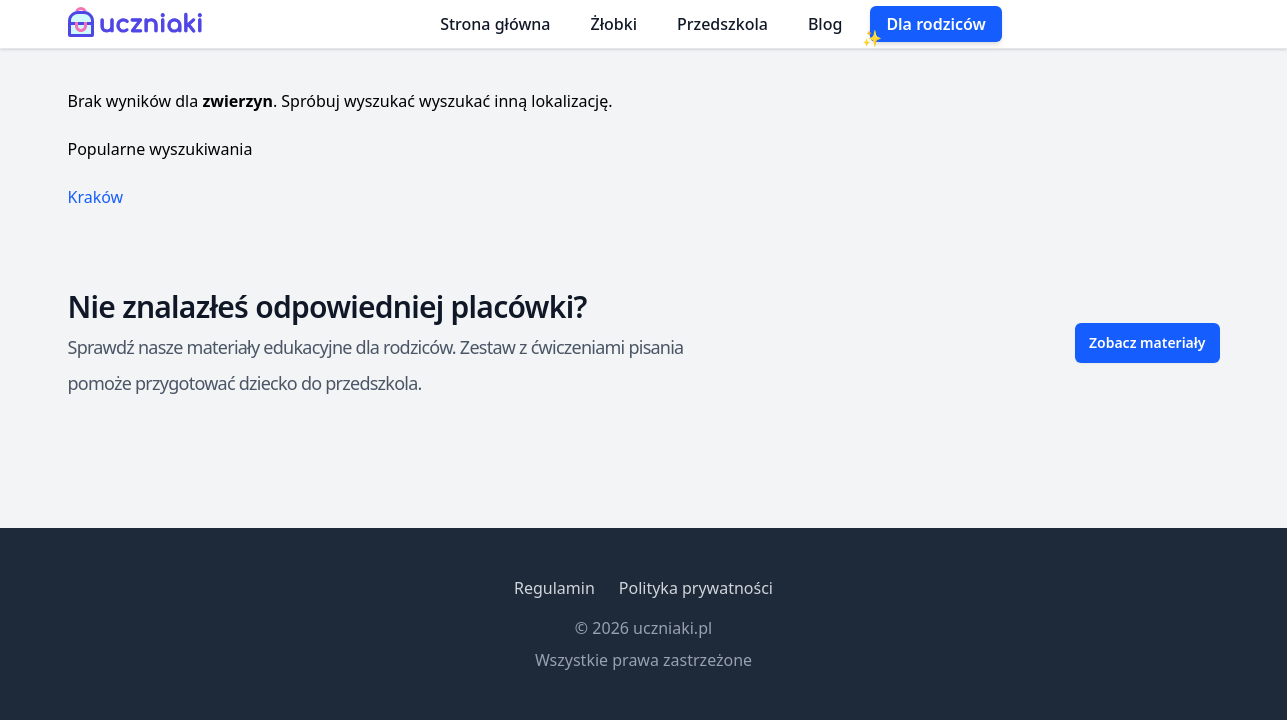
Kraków (96, 197)
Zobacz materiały (1147, 342)
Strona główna (495, 24)
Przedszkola (722, 24)
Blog (825, 24)
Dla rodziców (935, 24)
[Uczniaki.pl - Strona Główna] (139, 24)
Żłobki (614, 24)
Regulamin (554, 588)
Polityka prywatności (696, 588)
